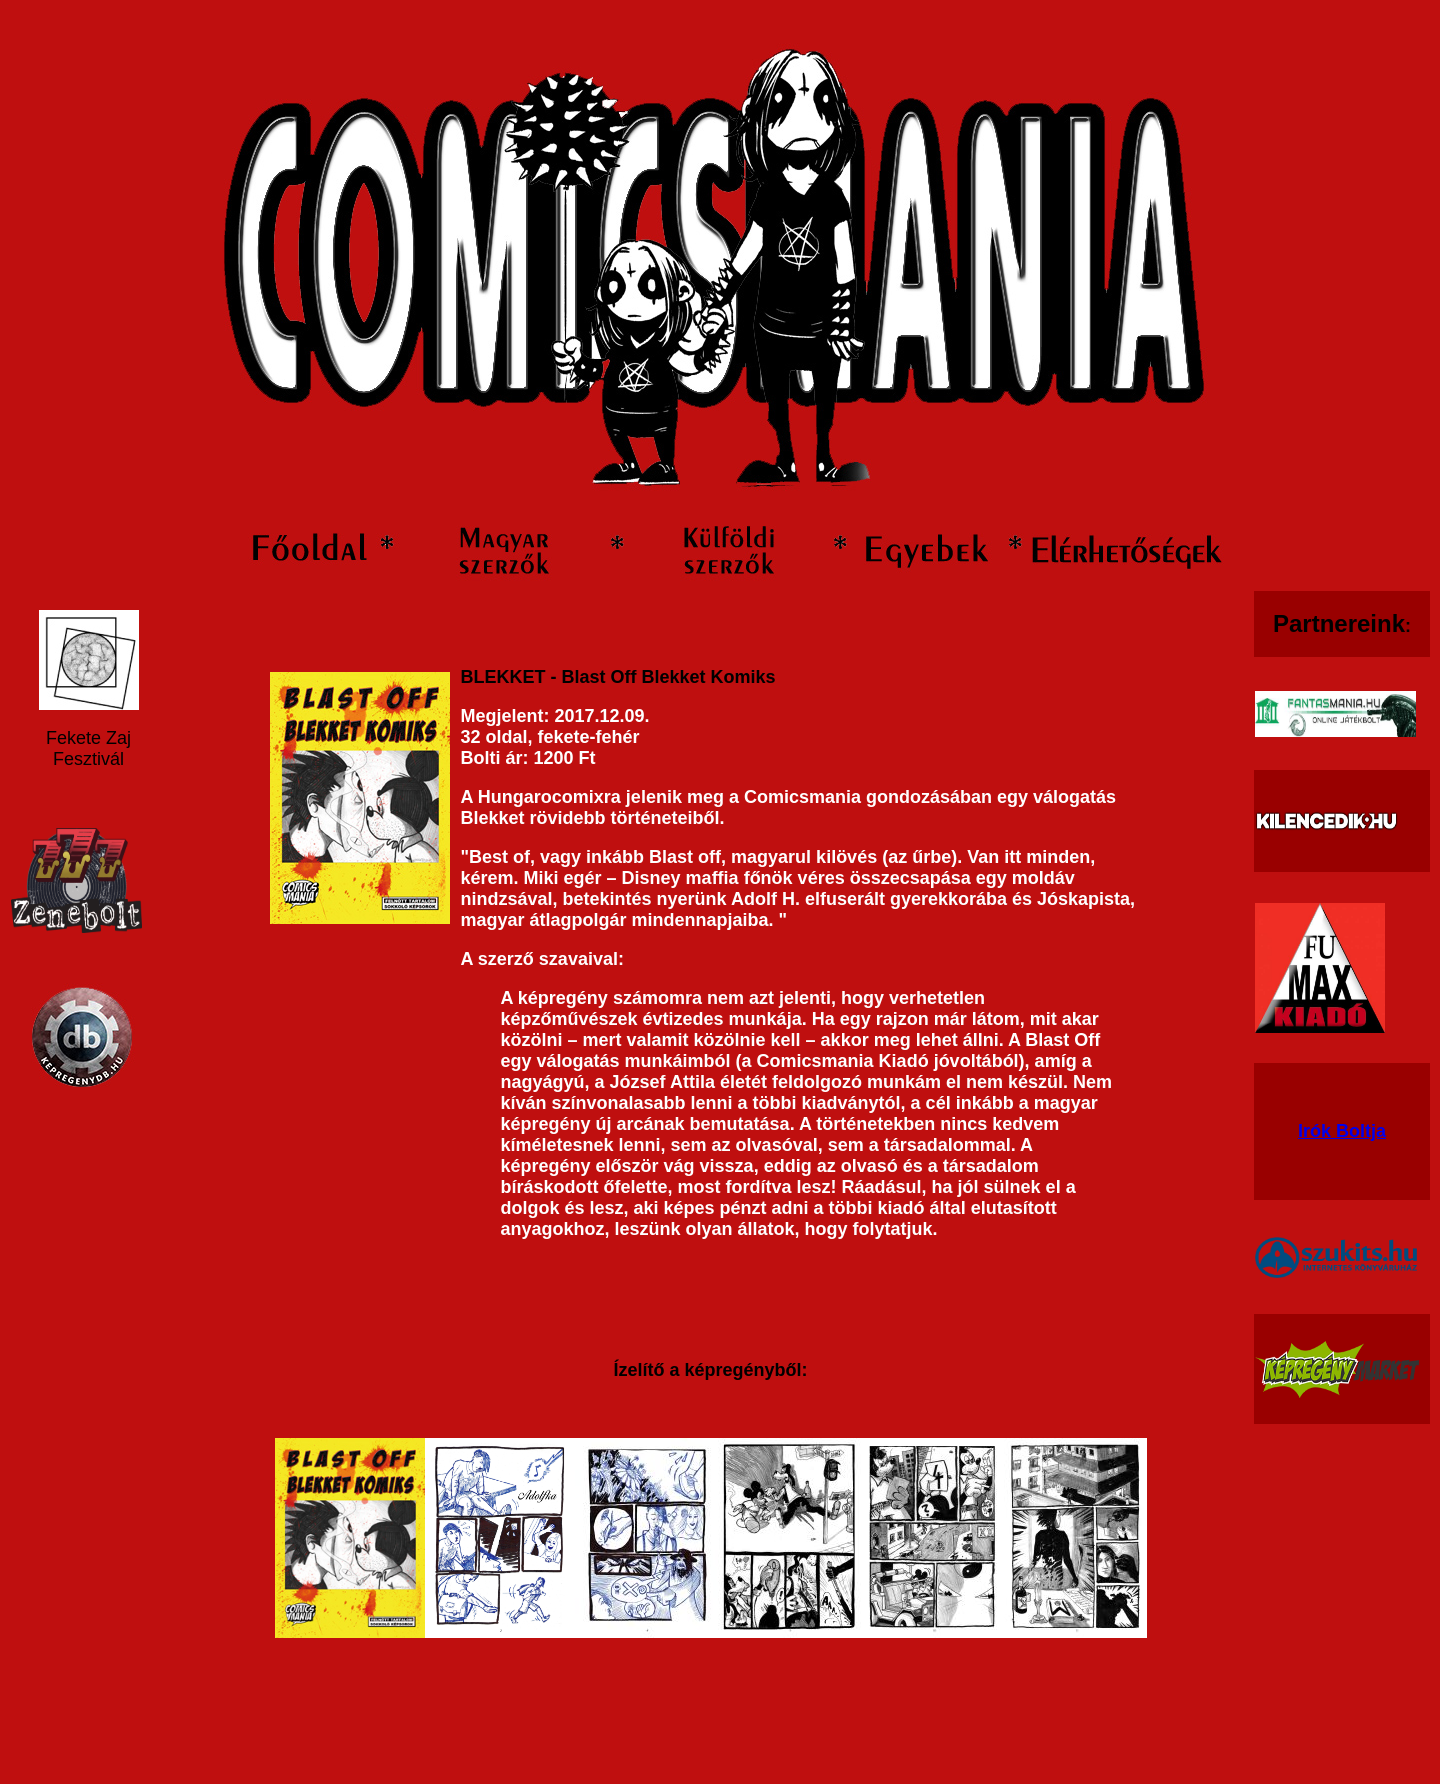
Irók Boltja (1342, 1131)
